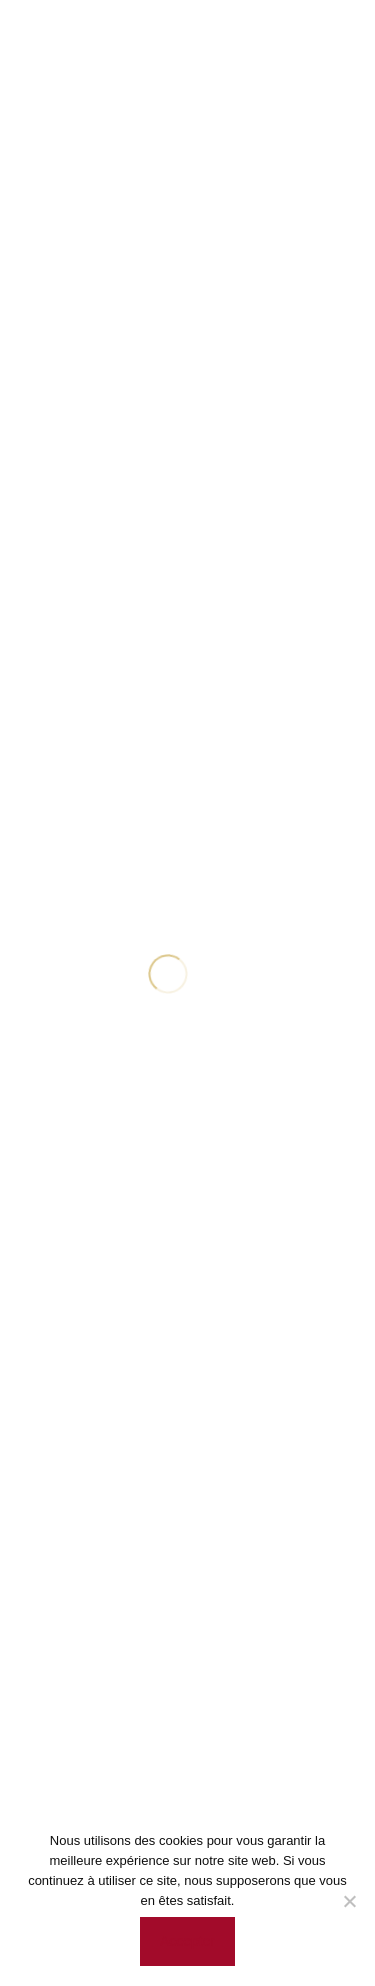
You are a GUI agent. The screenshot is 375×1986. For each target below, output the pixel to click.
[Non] (350, 1901)
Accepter (187, 1941)
